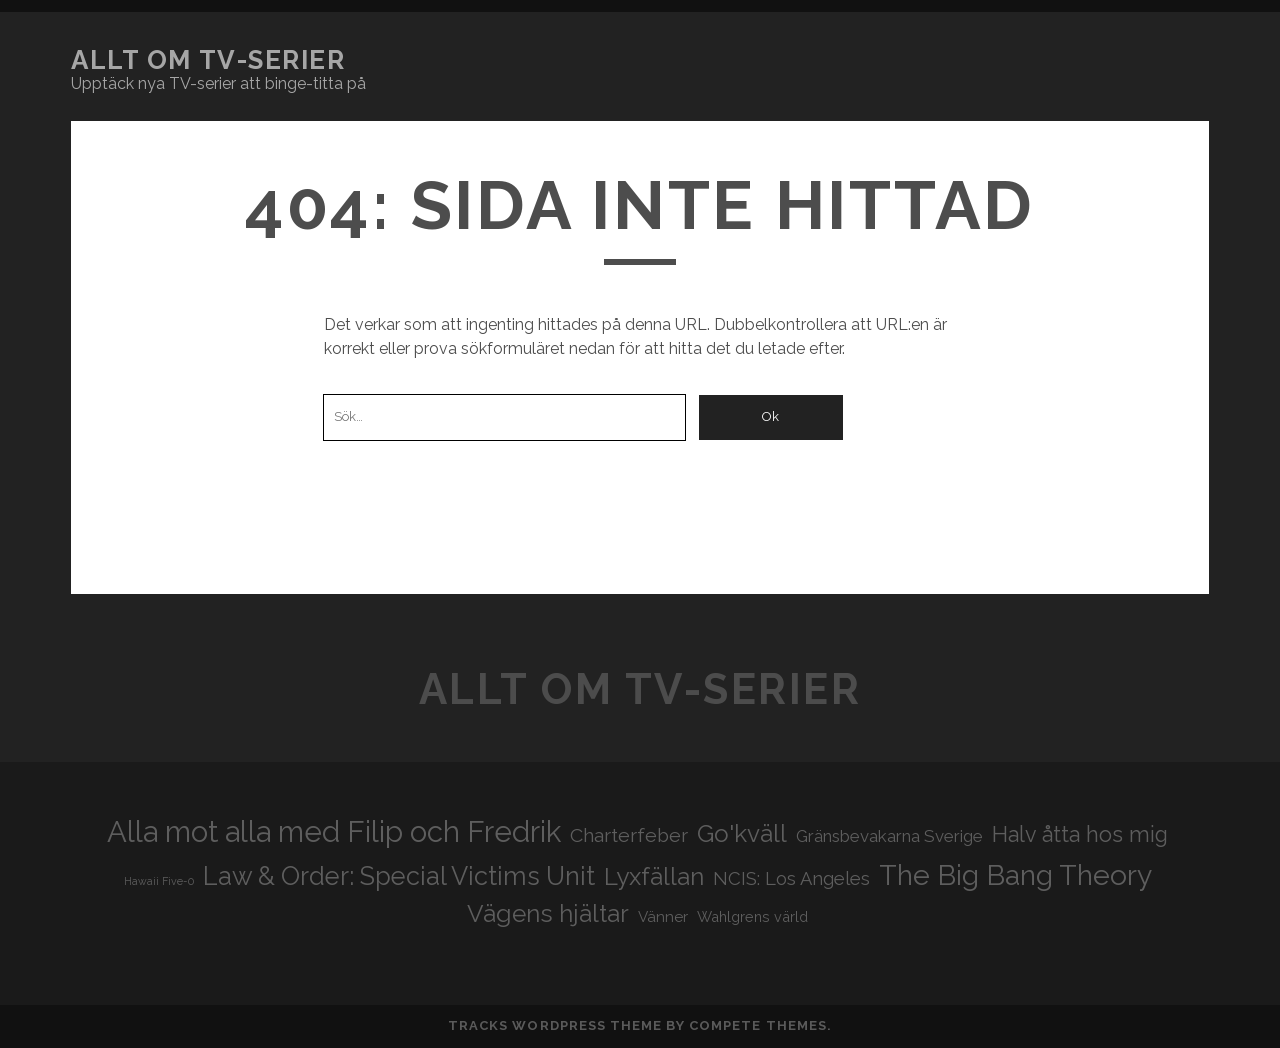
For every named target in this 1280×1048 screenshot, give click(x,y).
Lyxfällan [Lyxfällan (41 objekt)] (654, 876)
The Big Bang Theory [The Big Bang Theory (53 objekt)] (1015, 875)
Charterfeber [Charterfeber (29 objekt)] (629, 835)
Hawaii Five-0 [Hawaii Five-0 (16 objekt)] (159, 881)
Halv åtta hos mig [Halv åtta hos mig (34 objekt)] (1080, 834)
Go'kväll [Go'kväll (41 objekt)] (742, 833)
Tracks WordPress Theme (555, 1025)
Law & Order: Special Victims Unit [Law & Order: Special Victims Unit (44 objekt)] (399, 876)
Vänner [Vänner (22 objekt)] (663, 917)
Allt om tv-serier (208, 60)
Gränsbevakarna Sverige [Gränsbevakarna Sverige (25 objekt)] (889, 836)
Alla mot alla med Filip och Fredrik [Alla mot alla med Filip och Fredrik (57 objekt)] (334, 831)
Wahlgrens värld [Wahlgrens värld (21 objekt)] (752, 916)
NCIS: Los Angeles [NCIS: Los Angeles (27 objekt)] (791, 878)
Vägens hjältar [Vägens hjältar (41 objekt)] (548, 913)
